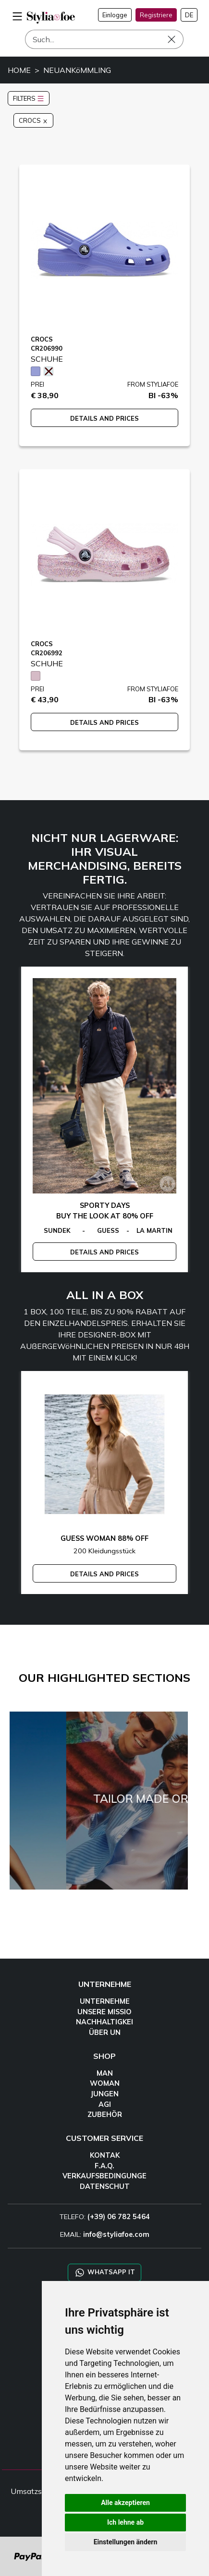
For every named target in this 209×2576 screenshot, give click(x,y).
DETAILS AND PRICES (104, 418)
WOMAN (105, 2083)
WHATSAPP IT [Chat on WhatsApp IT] (104, 2272)
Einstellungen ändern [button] (126, 2542)
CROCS (33, 120)
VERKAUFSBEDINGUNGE (104, 2176)
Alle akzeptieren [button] (125, 2502)
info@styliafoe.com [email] (116, 2234)
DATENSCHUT (105, 2186)
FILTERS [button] (28, 98)
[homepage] (51, 17)
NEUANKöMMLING (77, 70)
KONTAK (105, 2155)
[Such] (104, 39)
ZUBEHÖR (104, 2114)
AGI (104, 2104)
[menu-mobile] (17, 15)
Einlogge (114, 15)
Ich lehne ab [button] (125, 2522)
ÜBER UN (105, 2032)
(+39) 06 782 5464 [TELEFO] (118, 2216)
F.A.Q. (104, 2166)
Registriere (156, 15)
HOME (19, 70)
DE (189, 15)
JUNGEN (104, 2094)
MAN (105, 2073)
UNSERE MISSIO (104, 2012)
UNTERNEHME (105, 2001)
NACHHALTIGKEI (104, 2022)
